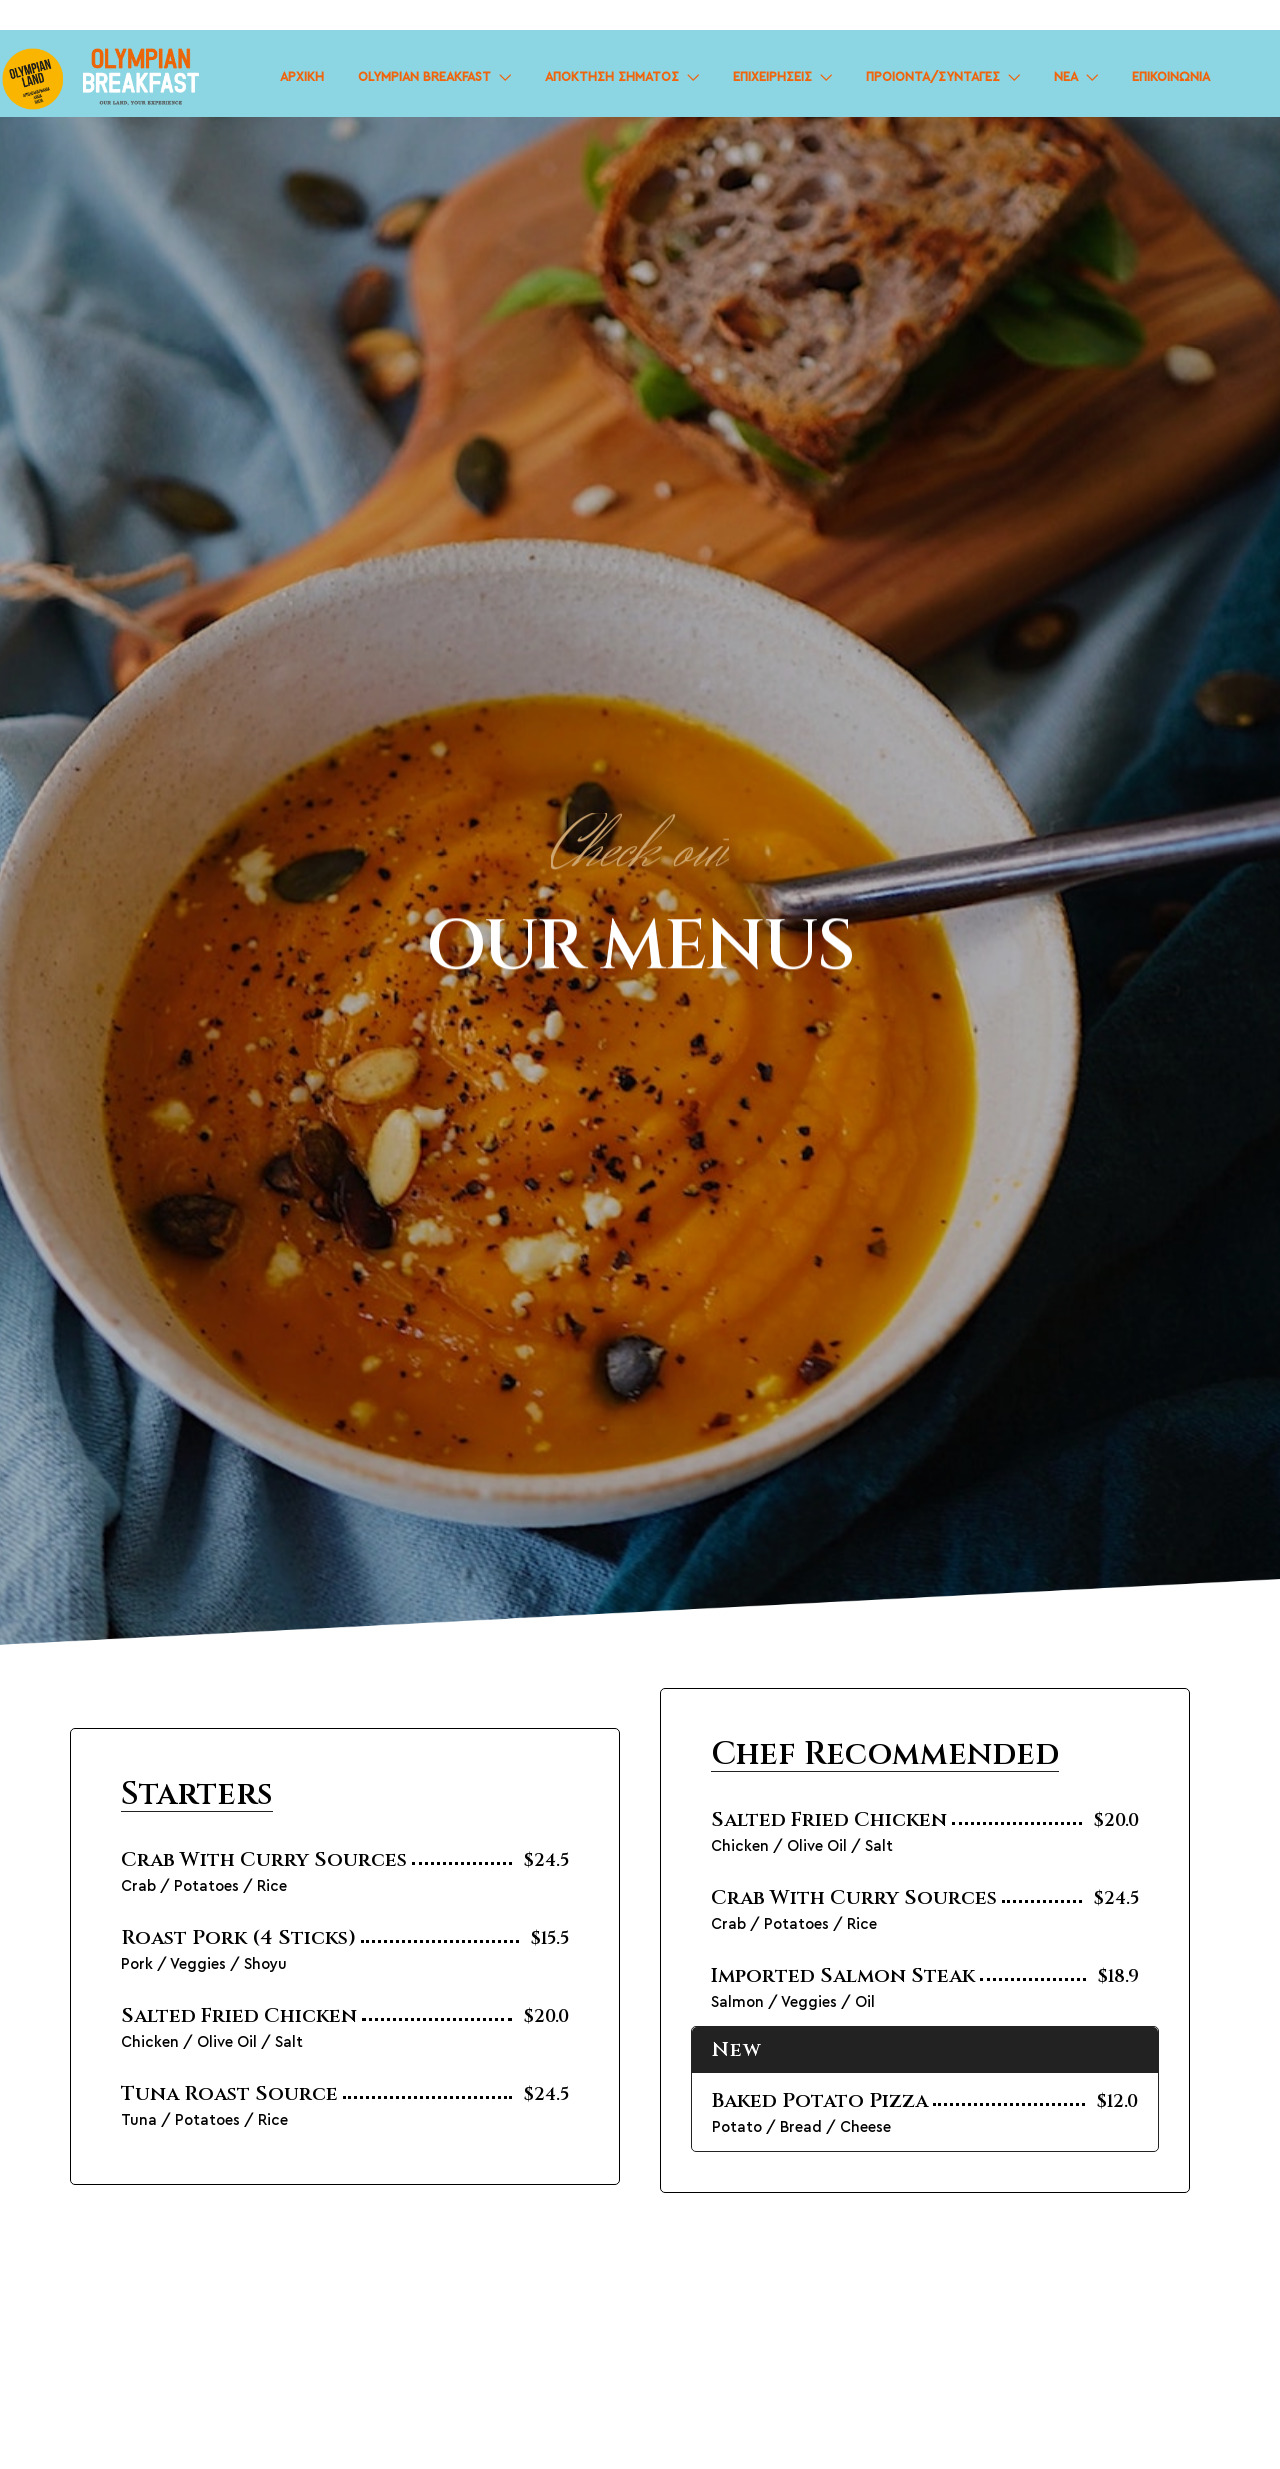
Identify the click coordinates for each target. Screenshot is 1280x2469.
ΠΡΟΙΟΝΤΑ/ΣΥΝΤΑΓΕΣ (933, 77)
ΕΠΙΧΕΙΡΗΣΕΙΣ (772, 77)
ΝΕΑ (1066, 77)
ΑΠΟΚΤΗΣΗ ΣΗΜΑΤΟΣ (612, 77)
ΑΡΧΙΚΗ (302, 77)
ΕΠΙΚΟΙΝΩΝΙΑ (1171, 77)
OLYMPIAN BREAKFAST (424, 77)
